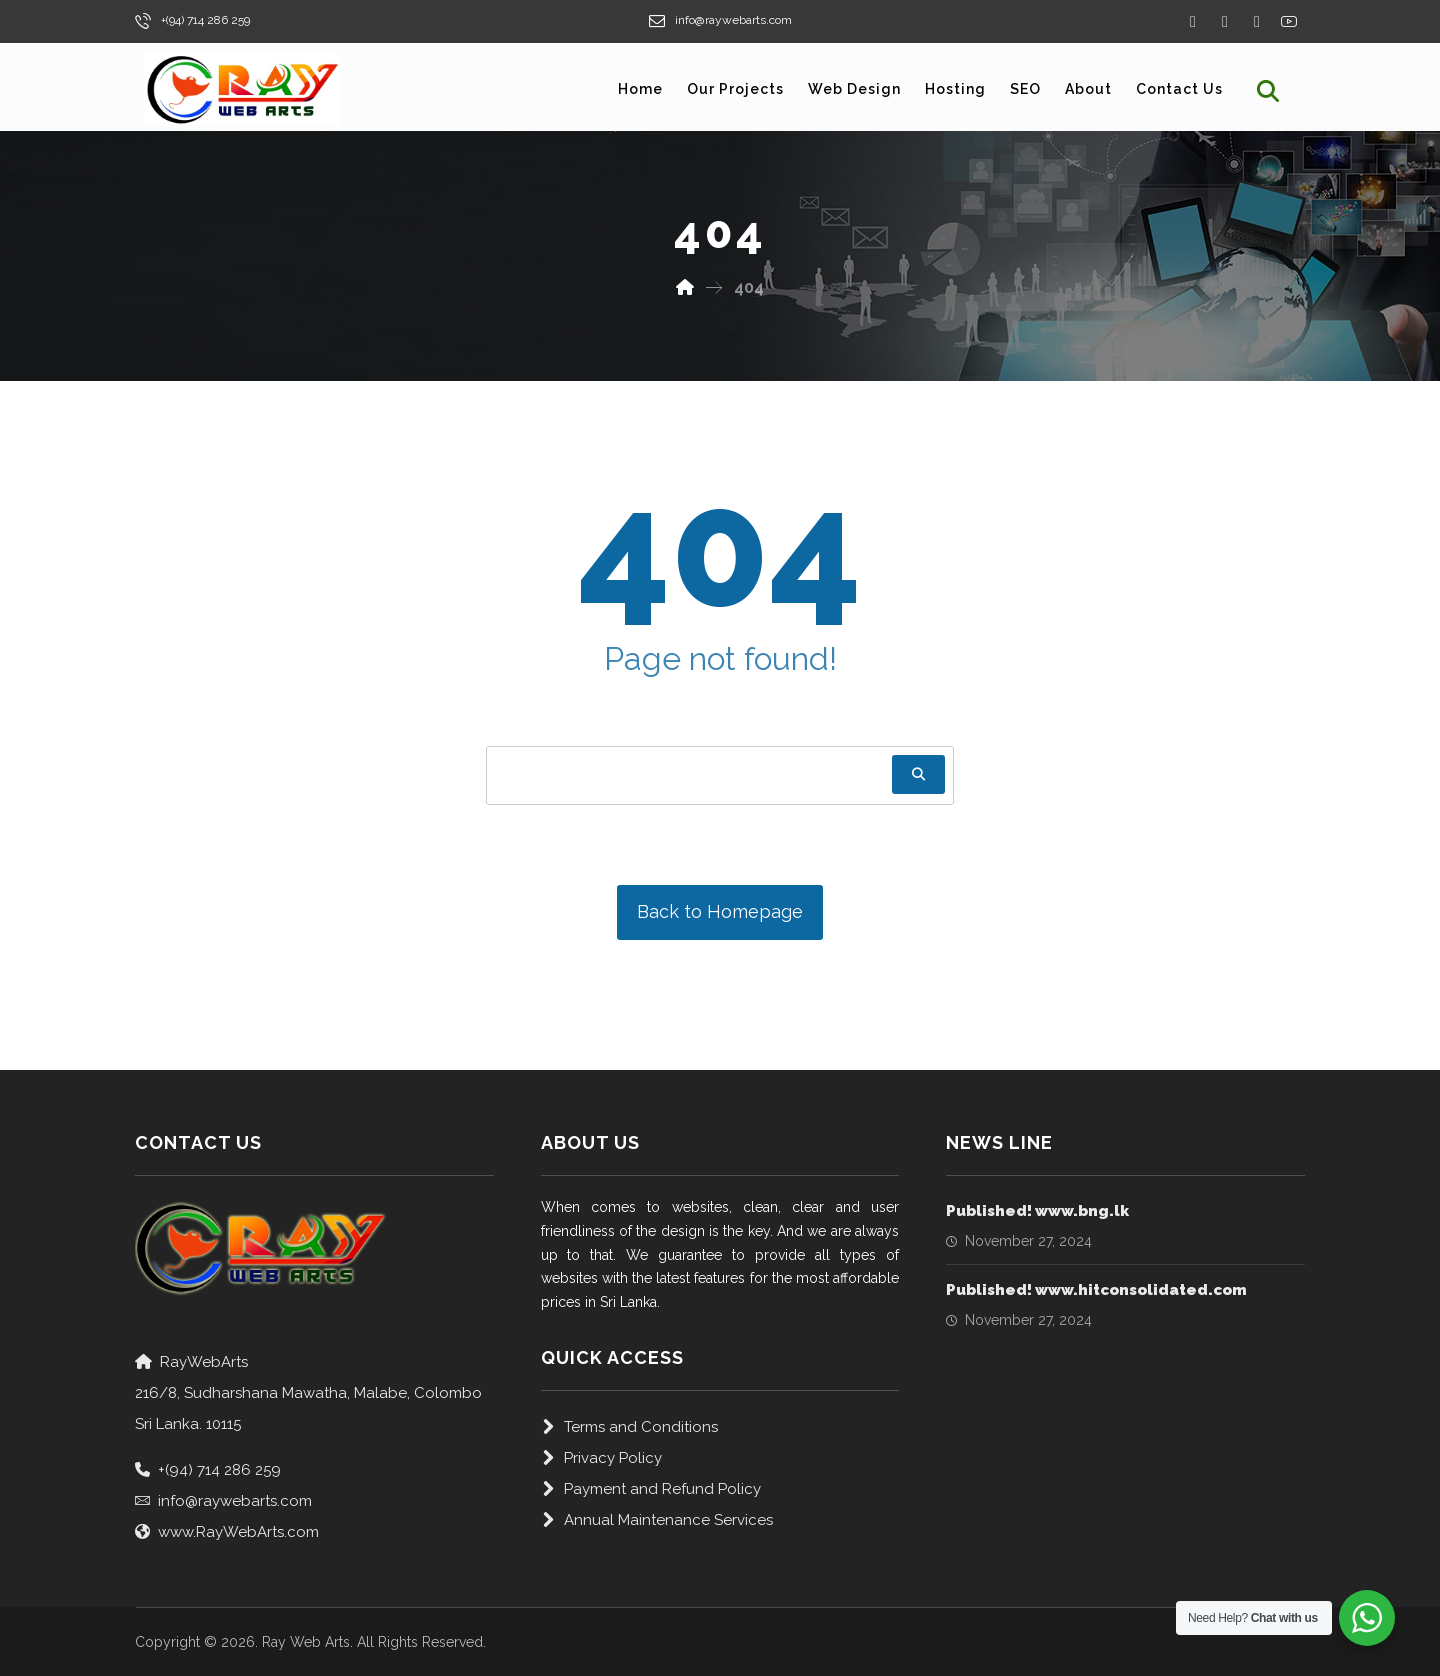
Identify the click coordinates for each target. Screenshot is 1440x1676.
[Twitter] (1225, 22)
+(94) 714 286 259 (208, 1470)
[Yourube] (1289, 21)
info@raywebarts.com (223, 1501)
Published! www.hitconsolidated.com (1096, 1290)
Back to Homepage (720, 911)
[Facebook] (1193, 22)
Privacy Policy (601, 1458)
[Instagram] (1257, 22)
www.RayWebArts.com (227, 1532)
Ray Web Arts (306, 1642)
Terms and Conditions (629, 1427)
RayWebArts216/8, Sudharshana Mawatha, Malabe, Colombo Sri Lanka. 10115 (308, 1393)
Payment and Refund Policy (651, 1489)
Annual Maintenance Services (657, 1520)
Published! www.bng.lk (1037, 1211)
